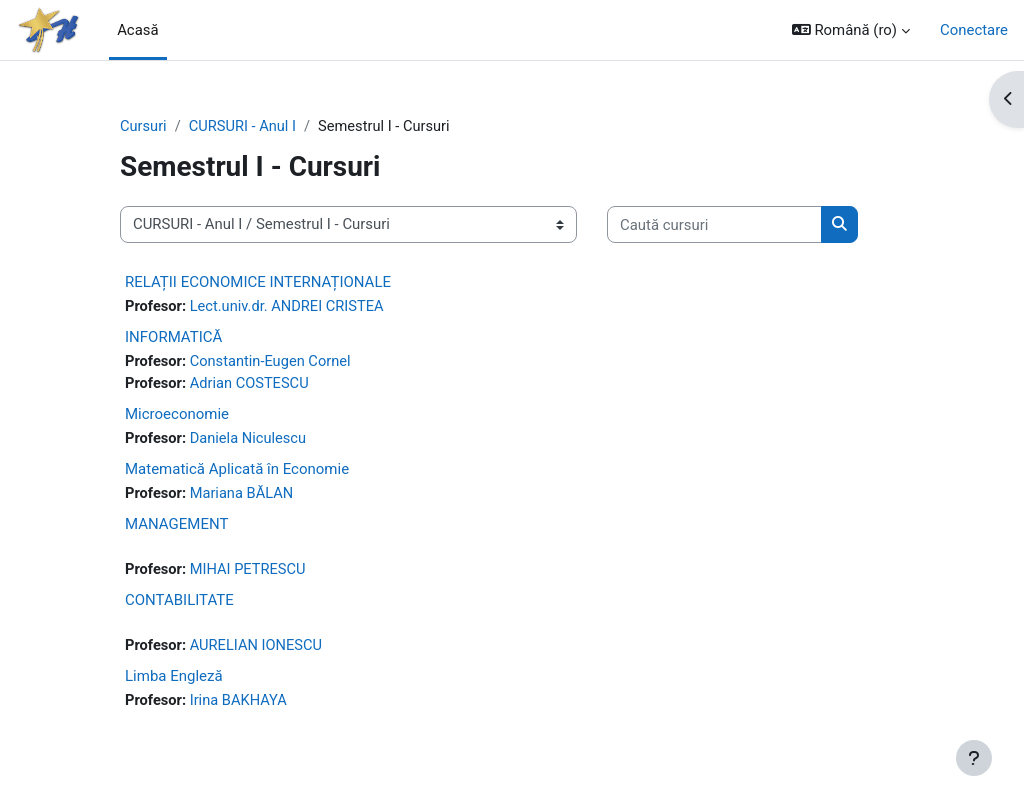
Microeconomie (177, 415)
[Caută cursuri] (714, 225)
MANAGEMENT (176, 526)
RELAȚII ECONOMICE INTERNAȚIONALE (258, 282)
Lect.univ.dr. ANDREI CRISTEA (290, 307)
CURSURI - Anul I (244, 127)
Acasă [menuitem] (137, 30)
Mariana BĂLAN (243, 496)
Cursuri (144, 127)
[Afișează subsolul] (974, 758)
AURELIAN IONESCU (258, 649)
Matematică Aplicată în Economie (237, 471)
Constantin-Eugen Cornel (273, 363)
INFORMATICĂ (173, 338)
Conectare (974, 30)
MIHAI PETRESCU (250, 572)
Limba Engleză (174, 679)
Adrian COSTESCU (251, 385)
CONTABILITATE (179, 603)
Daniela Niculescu (250, 440)
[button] (851, 30)
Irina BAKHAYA (240, 704)
